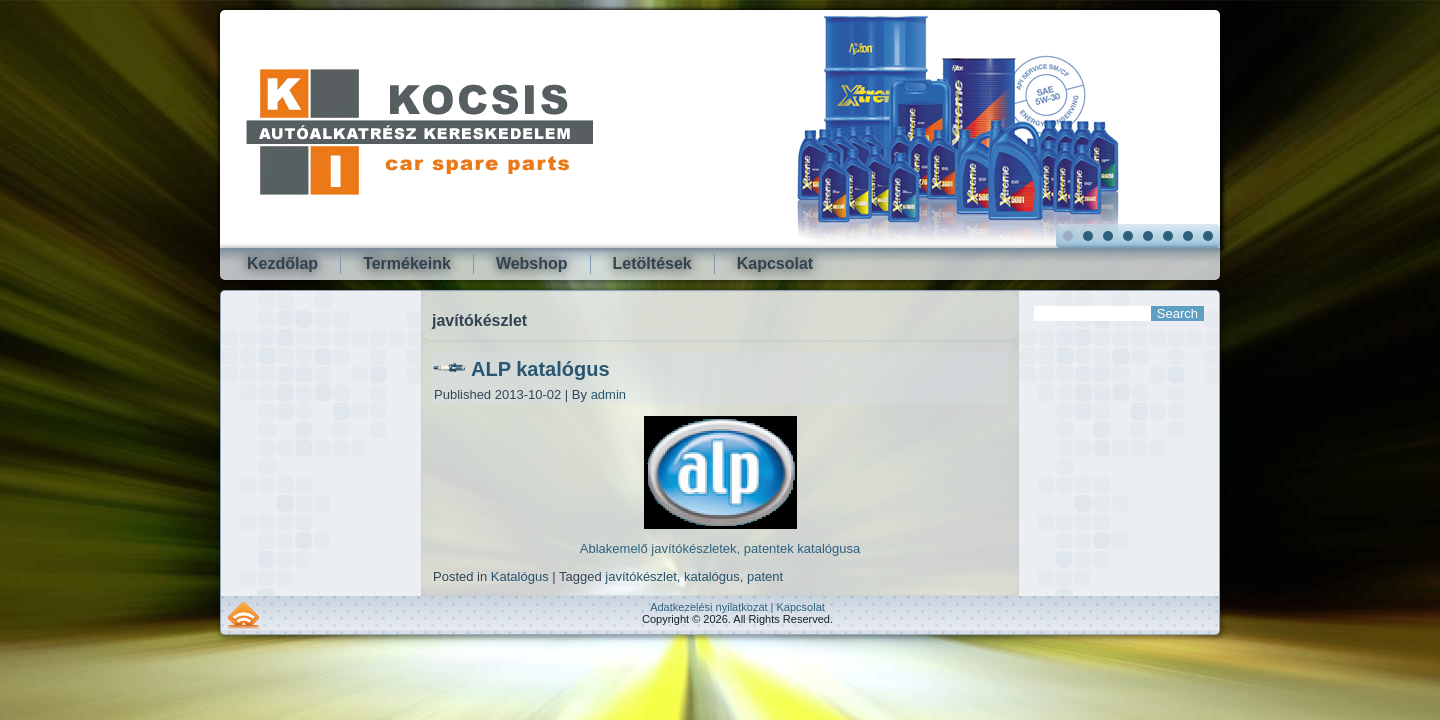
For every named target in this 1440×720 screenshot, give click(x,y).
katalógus (712, 576)
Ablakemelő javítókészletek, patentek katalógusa (720, 548)
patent (765, 576)
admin (608, 394)
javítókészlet (641, 576)
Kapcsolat (775, 263)
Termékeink (407, 263)
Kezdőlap (282, 263)
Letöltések (652, 263)
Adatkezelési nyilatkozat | (713, 607)
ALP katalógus (540, 369)
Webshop (532, 263)
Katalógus (520, 576)
